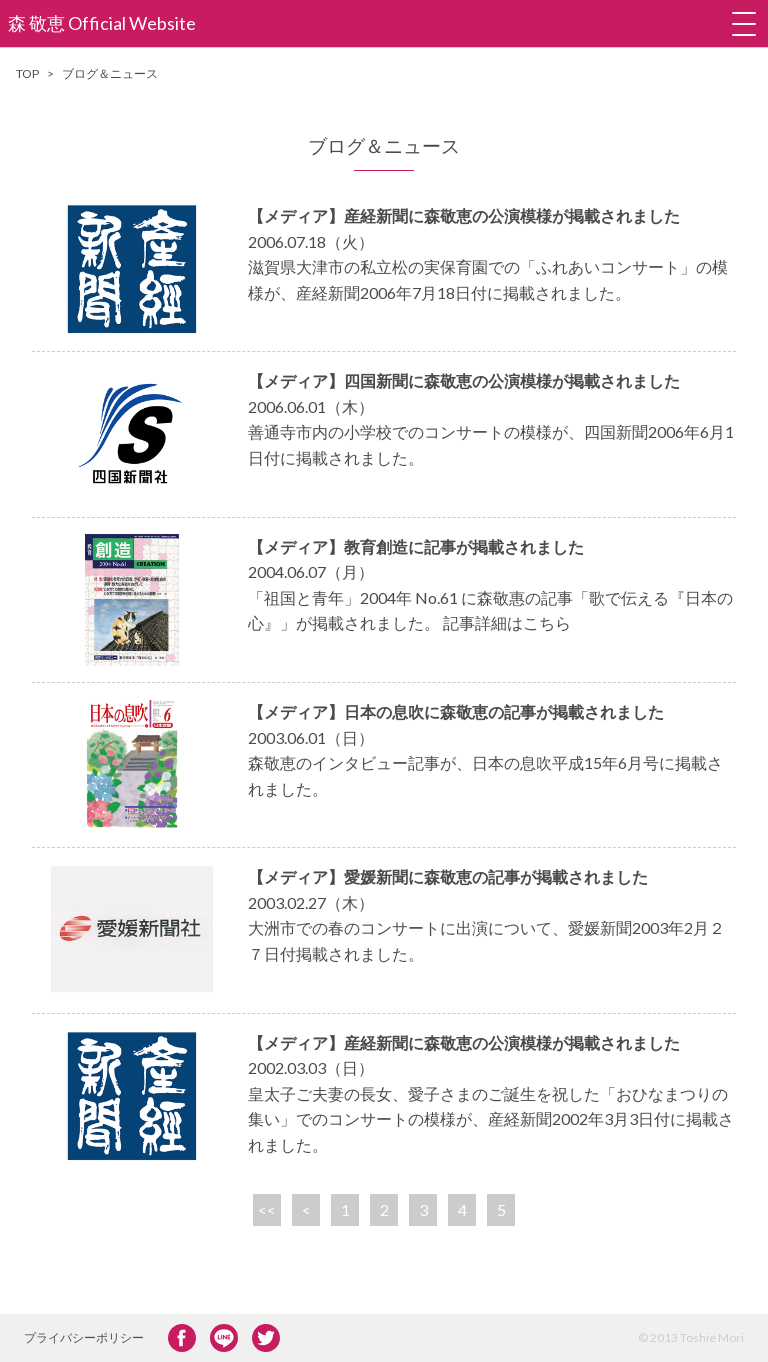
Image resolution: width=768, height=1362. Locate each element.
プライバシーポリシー (84, 1337)
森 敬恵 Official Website (102, 23)
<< (267, 1209)
